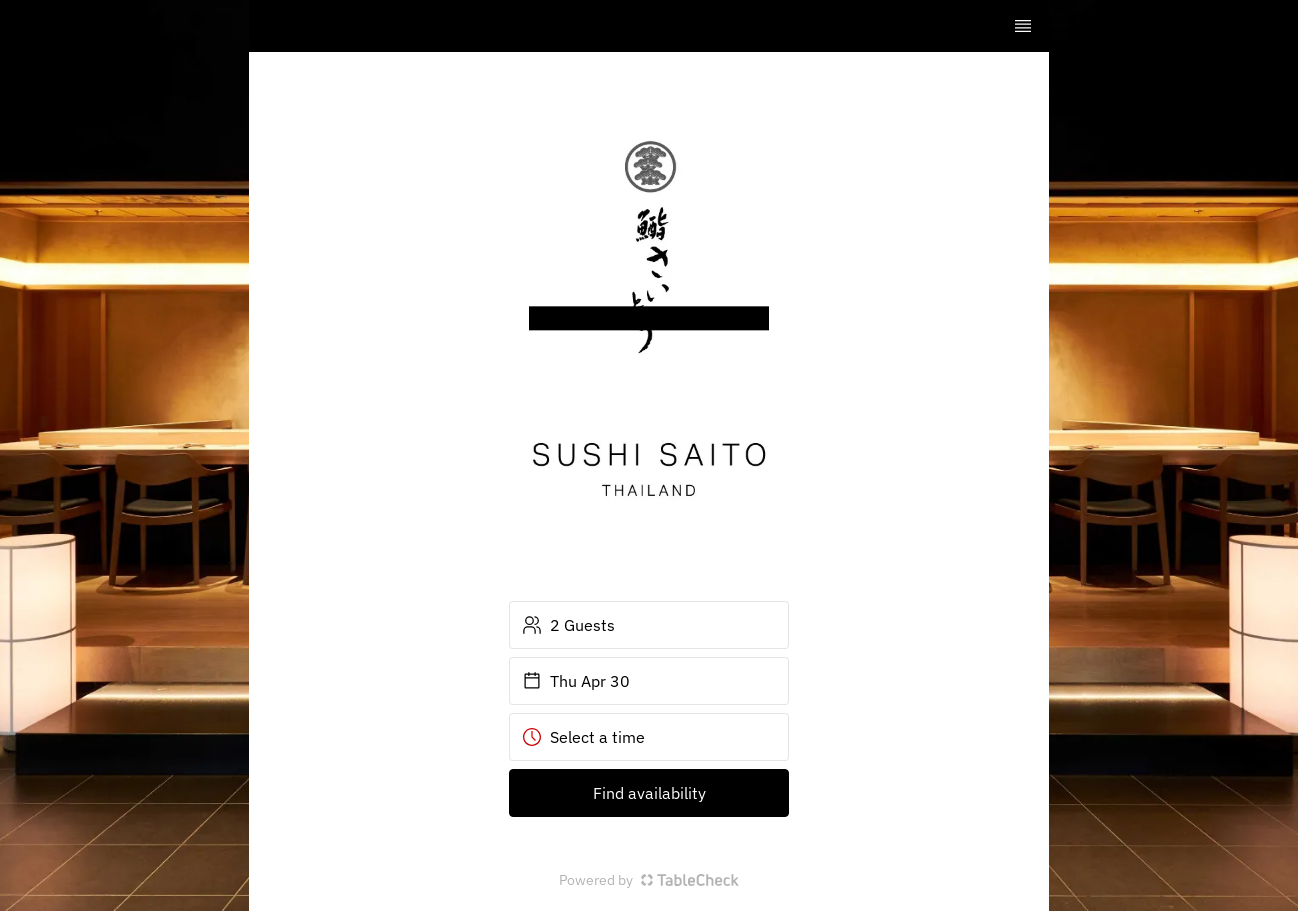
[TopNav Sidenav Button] (1023, 26)
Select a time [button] (583, 737)
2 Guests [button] (568, 625)
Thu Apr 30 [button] (576, 681)
